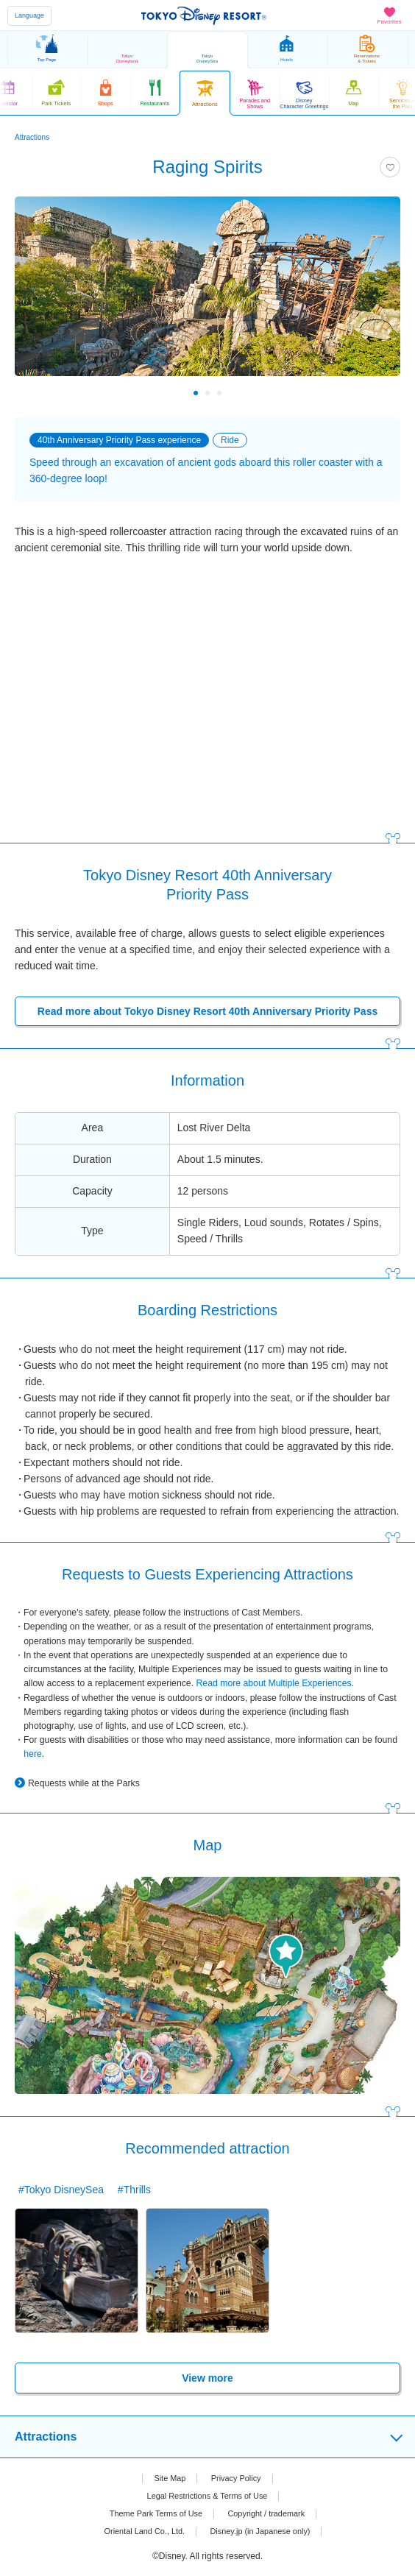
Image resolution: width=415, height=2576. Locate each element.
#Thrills (134, 2189)
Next (379, 393)
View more (207, 2378)
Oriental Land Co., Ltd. (139, 2531)
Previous (36, 393)
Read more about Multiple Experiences (273, 1683)
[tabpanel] (207, 294)
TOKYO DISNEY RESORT (203, 15)
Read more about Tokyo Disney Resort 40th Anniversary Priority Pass (207, 1011)
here (33, 1754)
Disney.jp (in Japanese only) (264, 2531)
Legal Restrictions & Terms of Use (207, 2496)
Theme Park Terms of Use (152, 2513)
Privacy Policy (238, 2478)
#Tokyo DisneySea (61, 2189)
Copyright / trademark (271, 2513)
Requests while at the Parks (84, 1783)
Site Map (167, 2478)
